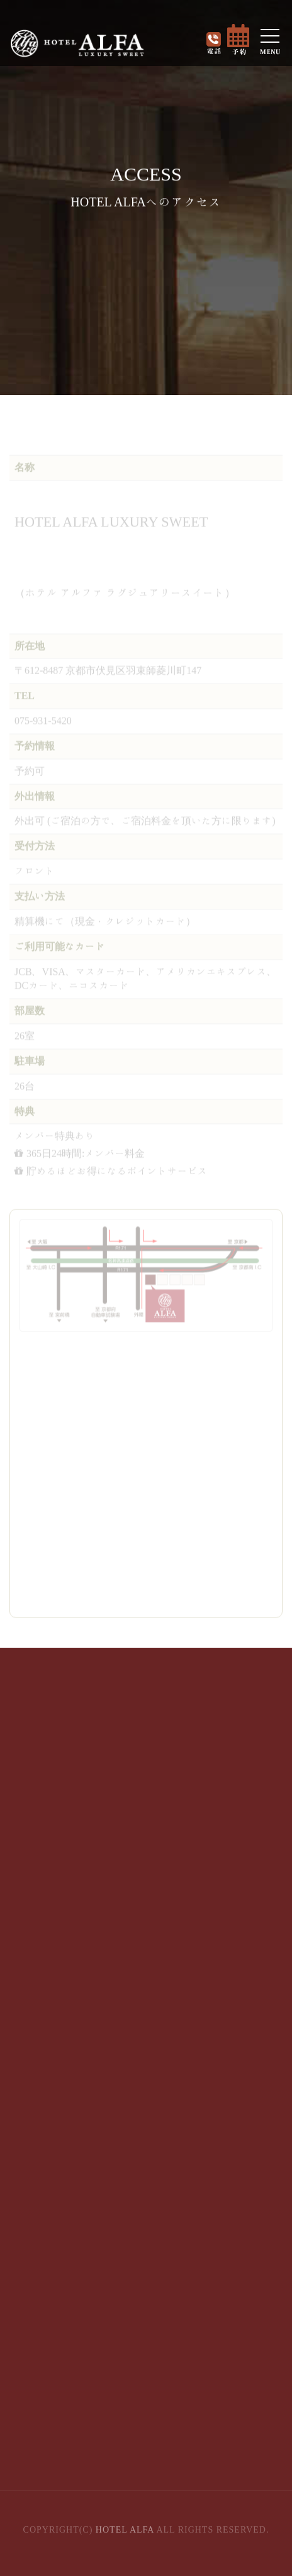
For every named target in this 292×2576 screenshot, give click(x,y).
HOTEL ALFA (125, 2529)
